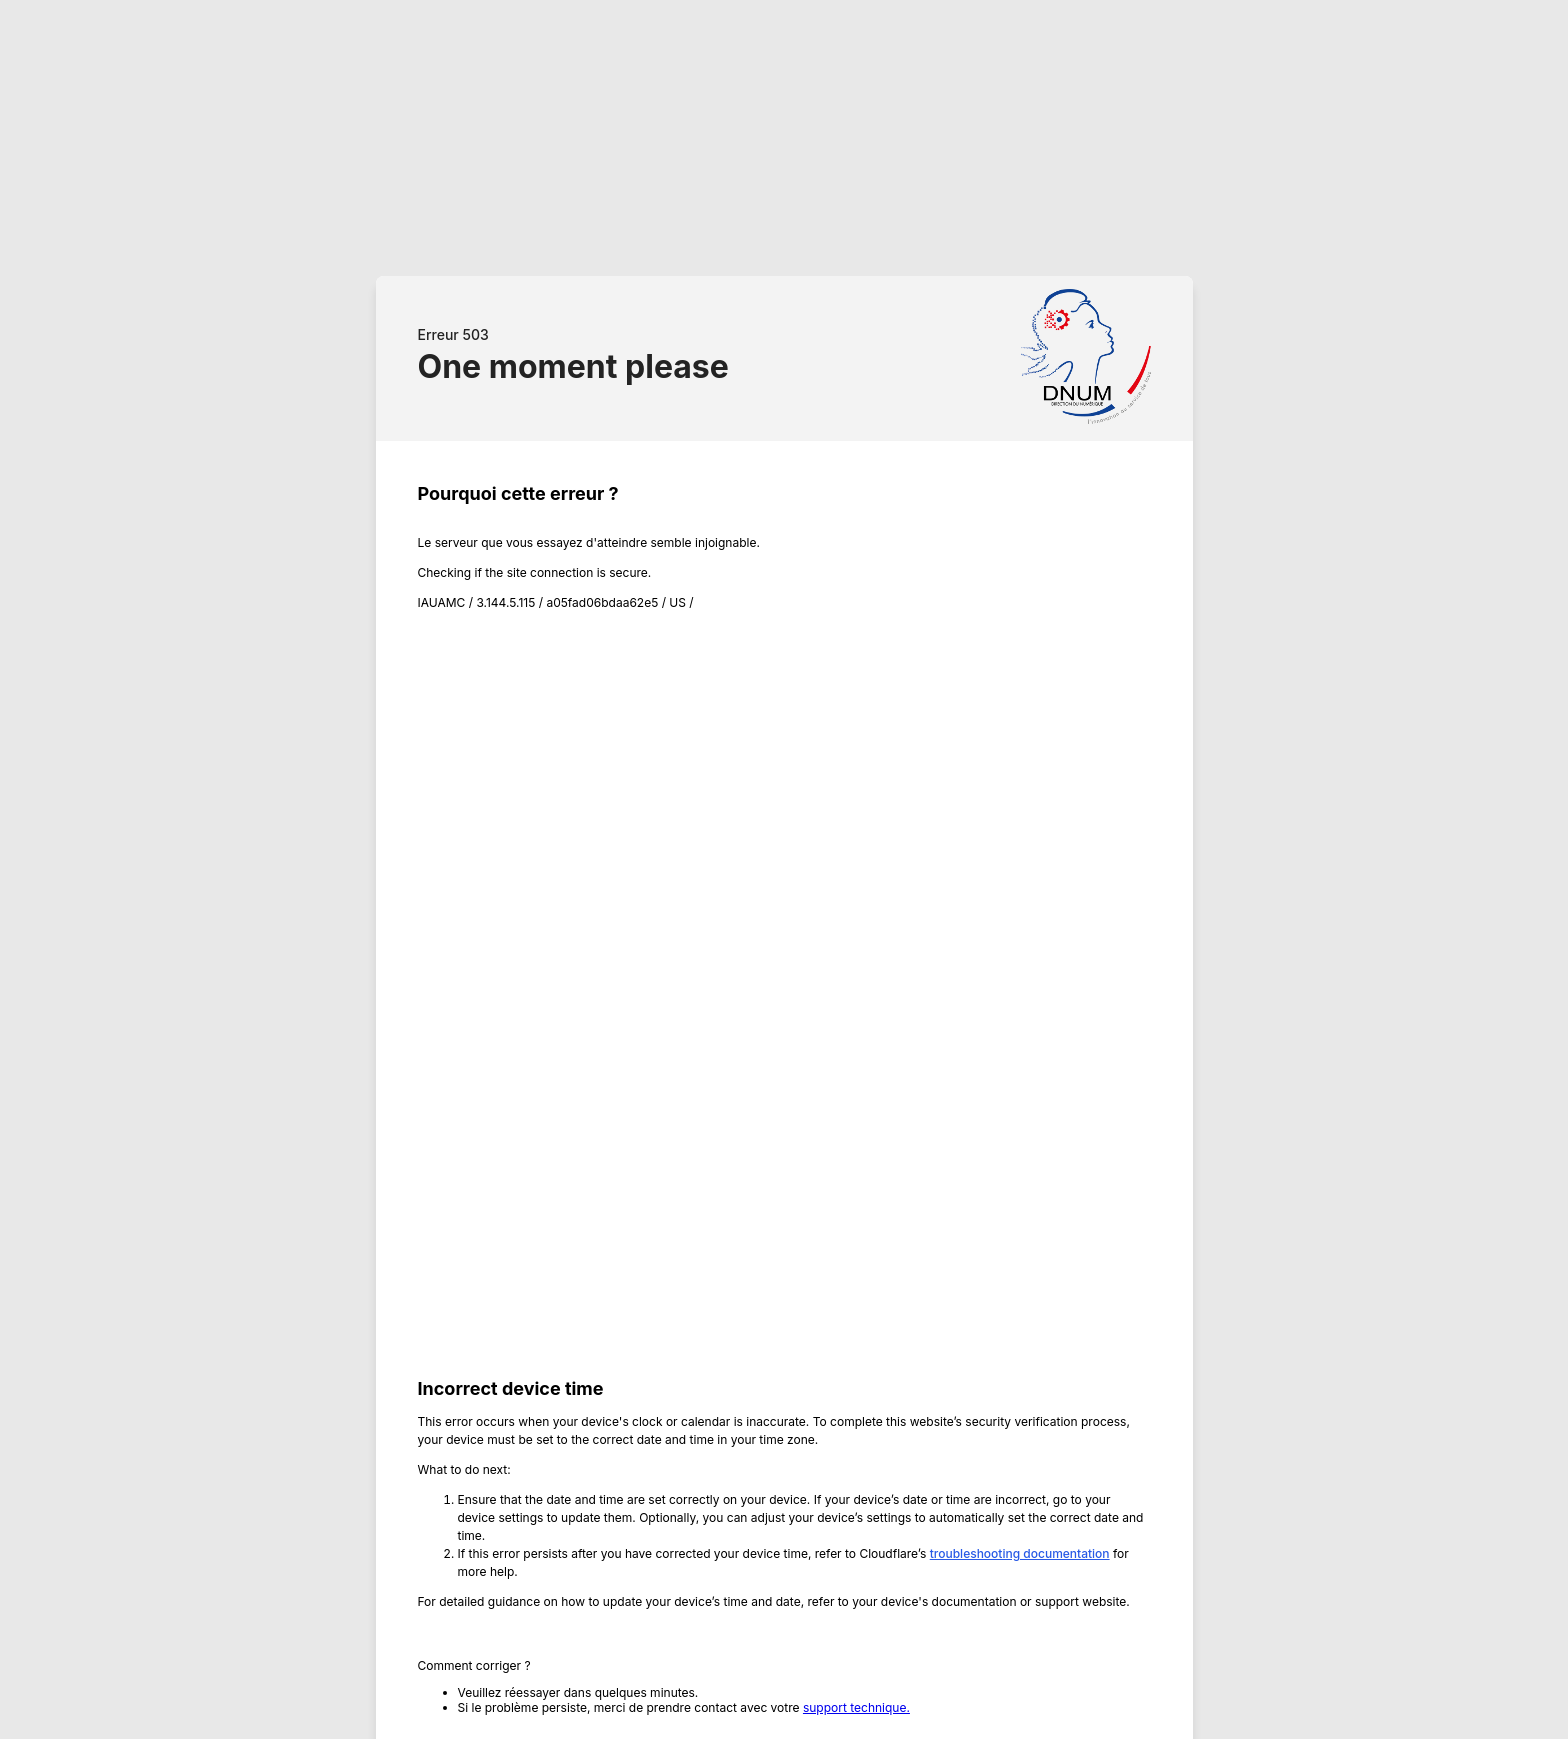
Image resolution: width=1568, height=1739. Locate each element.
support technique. (856, 1707)
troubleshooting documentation (1020, 1553)
